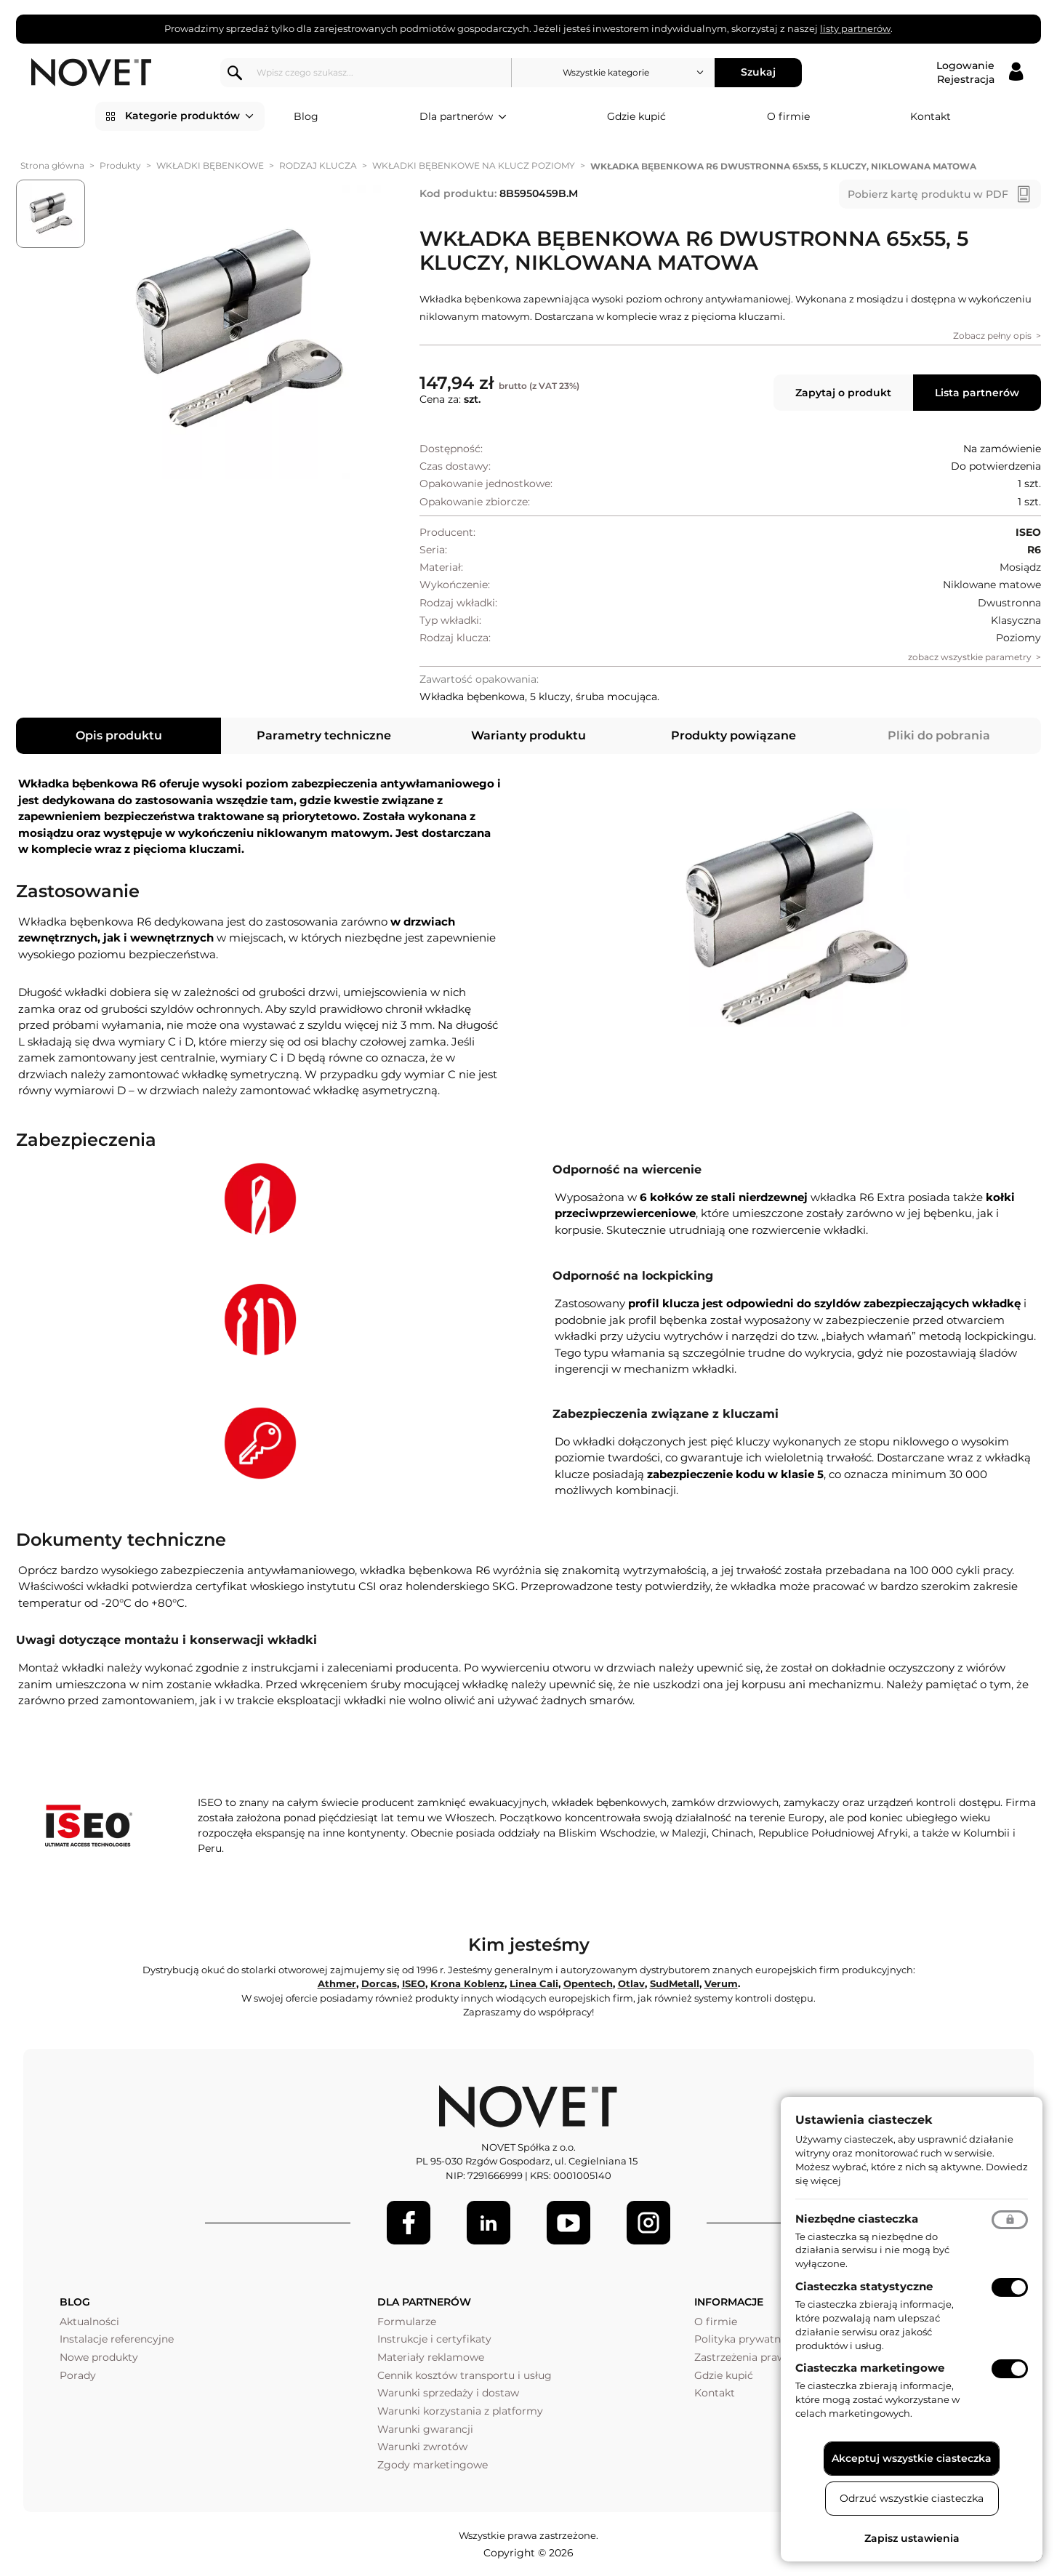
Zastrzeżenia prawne (746, 2357)
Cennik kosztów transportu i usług (464, 2375)
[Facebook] (408, 2222)
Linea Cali (534, 1983)
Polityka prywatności (747, 2339)
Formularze (406, 2321)
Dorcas (379, 1983)
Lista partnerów (977, 392)
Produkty (120, 165)
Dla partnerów (463, 117)
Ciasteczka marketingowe (869, 2368)
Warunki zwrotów (422, 2446)
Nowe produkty (99, 2357)
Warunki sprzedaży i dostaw (448, 2392)
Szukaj (758, 72)
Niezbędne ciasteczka (856, 2219)
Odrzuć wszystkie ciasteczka (912, 2498)
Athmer (337, 1983)
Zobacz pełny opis (992, 335)
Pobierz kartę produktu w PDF (928, 194)
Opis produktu (119, 735)
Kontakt (930, 116)
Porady (78, 2375)
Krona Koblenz (467, 1983)
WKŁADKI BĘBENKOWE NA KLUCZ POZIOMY (473, 165)
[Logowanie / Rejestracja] (979, 72)
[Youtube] (568, 2222)
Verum (721, 1983)
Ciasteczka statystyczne (864, 2286)
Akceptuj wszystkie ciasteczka (912, 2458)
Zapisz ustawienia (912, 2538)
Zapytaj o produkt (843, 392)
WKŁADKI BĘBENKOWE (210, 165)
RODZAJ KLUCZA (318, 165)
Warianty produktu (528, 735)
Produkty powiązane (733, 735)
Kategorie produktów (189, 116)
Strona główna (52, 165)
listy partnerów (855, 28)
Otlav (631, 1983)
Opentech (588, 1983)
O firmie (788, 116)
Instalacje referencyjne (117, 2339)
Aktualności (89, 2321)
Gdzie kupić (636, 116)
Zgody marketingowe (432, 2464)
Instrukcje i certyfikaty (434, 2339)
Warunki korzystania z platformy (460, 2410)
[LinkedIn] (488, 2222)
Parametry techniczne (324, 735)
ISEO (413, 1983)
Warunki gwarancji (425, 2429)
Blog (306, 116)
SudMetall (674, 1983)
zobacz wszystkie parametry (970, 656)
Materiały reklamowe (430, 2357)
